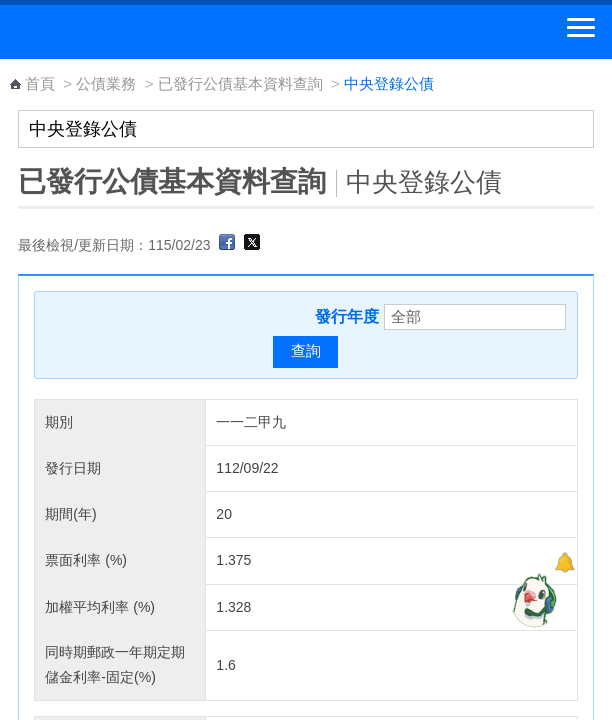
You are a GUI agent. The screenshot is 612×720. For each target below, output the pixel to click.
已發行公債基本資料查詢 (240, 83)
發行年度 (347, 316)
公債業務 (106, 83)
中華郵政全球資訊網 (125, 32)
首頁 (40, 83)
